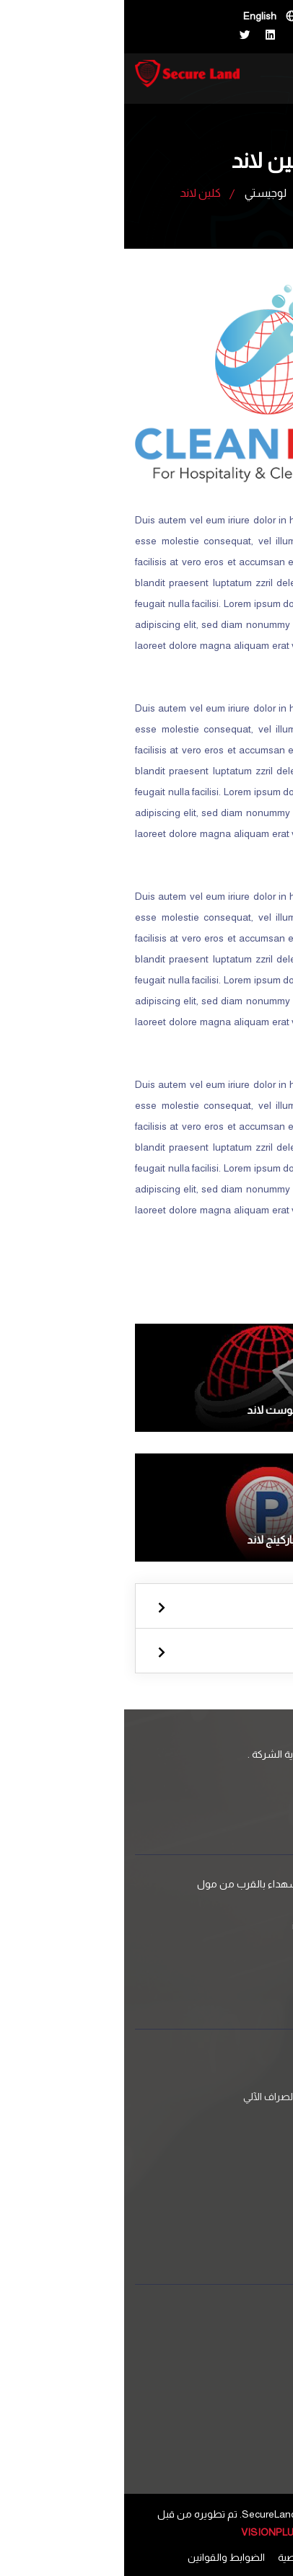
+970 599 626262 (215, 1952)
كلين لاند (235, 2181)
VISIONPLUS (147, 2532)
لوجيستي (141, 193)
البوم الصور (229, 2427)
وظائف (237, 2450)
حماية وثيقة (228, 2073)
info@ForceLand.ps (210, 1925)
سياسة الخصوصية (192, 2557)
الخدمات (250, 2336)
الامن (146, 1608)
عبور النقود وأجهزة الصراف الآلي (186, 2096)
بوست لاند (147, 1410)
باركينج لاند (146, 1539)
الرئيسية (211, 192)
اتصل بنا (251, 2359)
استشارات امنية (220, 2142)
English (135, 16)
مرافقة (237, 2119)
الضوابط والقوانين (102, 2557)
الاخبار (241, 2403)
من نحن (250, 2383)
